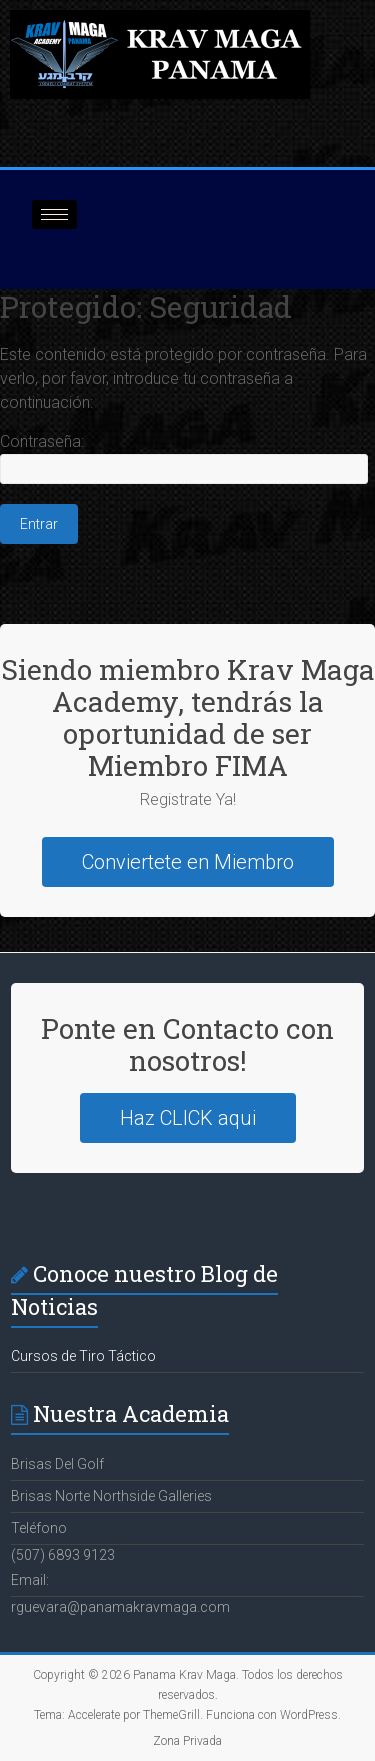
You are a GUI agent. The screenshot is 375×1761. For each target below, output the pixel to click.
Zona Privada (187, 1741)
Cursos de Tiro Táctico (83, 1356)
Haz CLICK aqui (188, 1118)
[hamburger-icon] (54, 214)
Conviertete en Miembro (188, 862)
